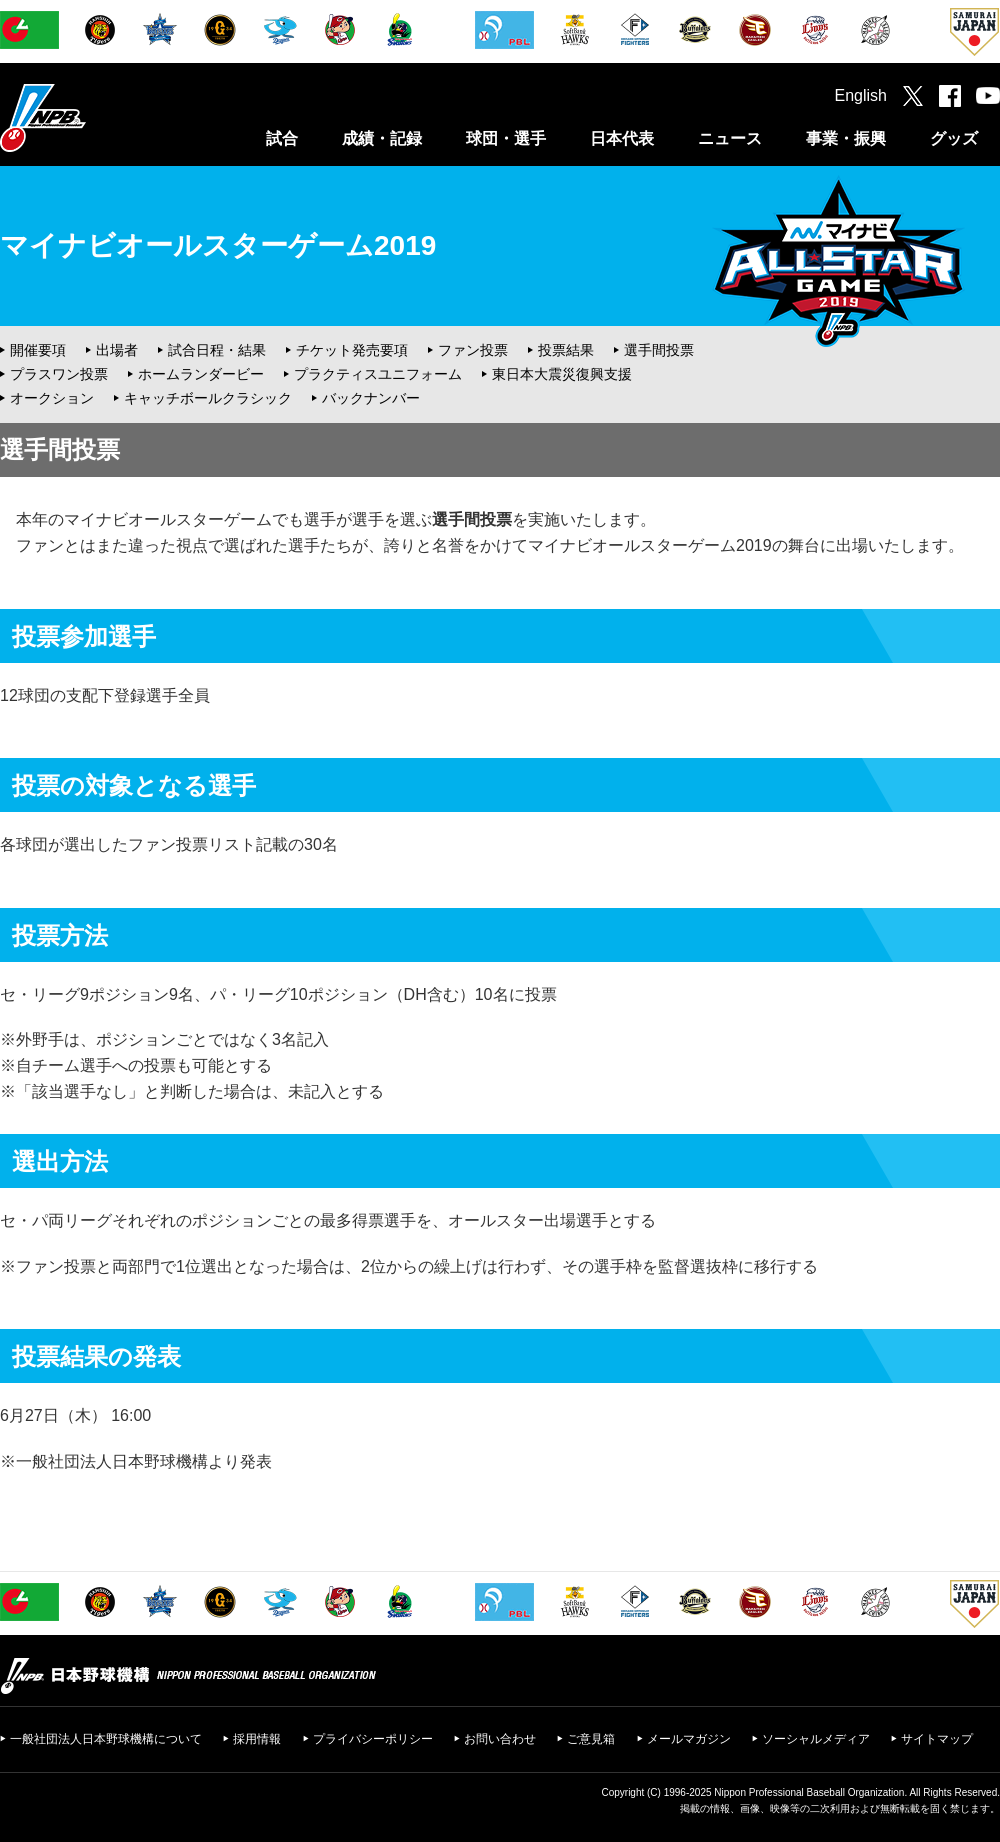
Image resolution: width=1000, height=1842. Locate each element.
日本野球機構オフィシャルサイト (93, 117)
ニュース (730, 138)
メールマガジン (689, 1739)
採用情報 (257, 1739)
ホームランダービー (201, 374)
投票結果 (566, 350)
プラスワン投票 (59, 374)
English (861, 95)
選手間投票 (659, 350)
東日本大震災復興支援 (562, 374)
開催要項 (38, 350)
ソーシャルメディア (816, 1739)
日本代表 (622, 138)
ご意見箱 (591, 1739)
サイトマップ (937, 1739)
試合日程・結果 (217, 350)
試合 (282, 138)
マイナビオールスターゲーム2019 (218, 245)
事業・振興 (846, 138)
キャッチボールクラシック (208, 398)
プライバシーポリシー (373, 1739)
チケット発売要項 (352, 350)
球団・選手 (506, 138)
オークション (52, 398)
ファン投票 (473, 350)
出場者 (117, 350)
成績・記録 (382, 138)
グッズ (954, 138)
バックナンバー (371, 398)
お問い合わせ (500, 1739)
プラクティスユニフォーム (378, 374)
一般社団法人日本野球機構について (106, 1739)
